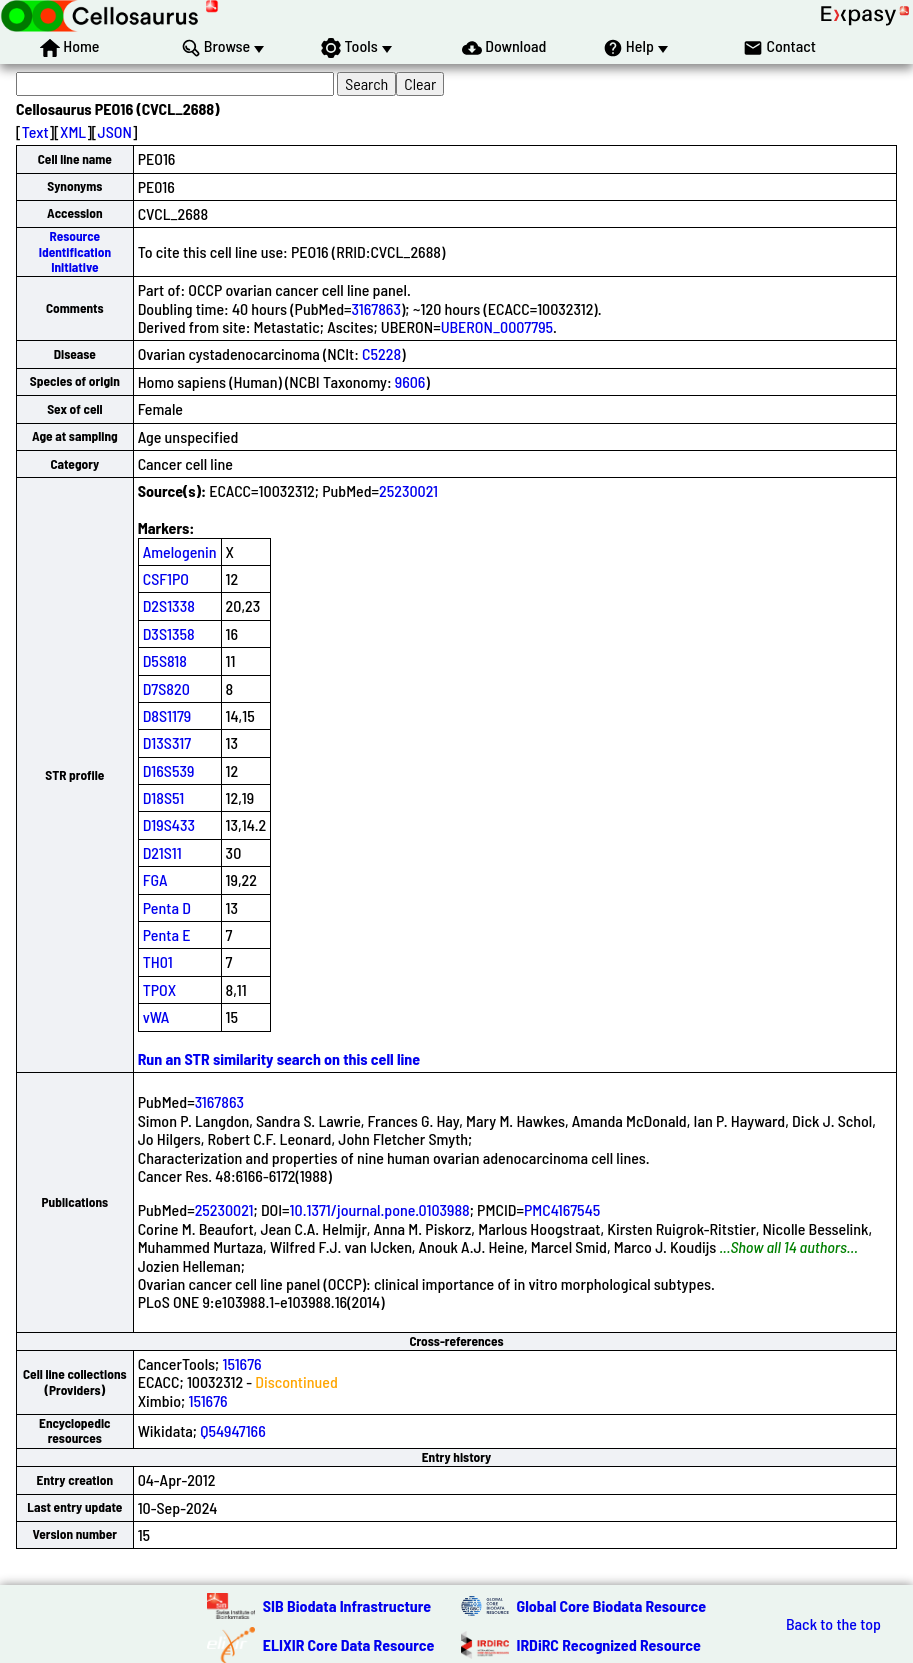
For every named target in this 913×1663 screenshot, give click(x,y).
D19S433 (169, 824)
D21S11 (162, 852)
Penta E (167, 934)
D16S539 (169, 770)
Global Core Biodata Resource (612, 1605)
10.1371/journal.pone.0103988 (380, 1209)
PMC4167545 (562, 1209)
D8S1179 (167, 715)
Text (35, 131)
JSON (115, 131)
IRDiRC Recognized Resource (609, 1644)
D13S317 (167, 742)
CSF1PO (166, 578)
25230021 (408, 490)
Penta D (167, 907)
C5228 (381, 353)
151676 (241, 1363)
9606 (410, 381)
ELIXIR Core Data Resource (349, 1644)
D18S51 (164, 797)
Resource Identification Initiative (75, 251)
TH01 (158, 961)
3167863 (376, 308)
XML (73, 131)
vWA (156, 1016)
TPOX (160, 989)
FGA (155, 879)
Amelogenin (180, 551)
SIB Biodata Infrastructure (347, 1605)
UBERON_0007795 (497, 326)
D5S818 (165, 660)
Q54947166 (233, 1430)
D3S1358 (169, 633)
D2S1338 (169, 605)
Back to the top (833, 1624)
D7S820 (166, 688)
